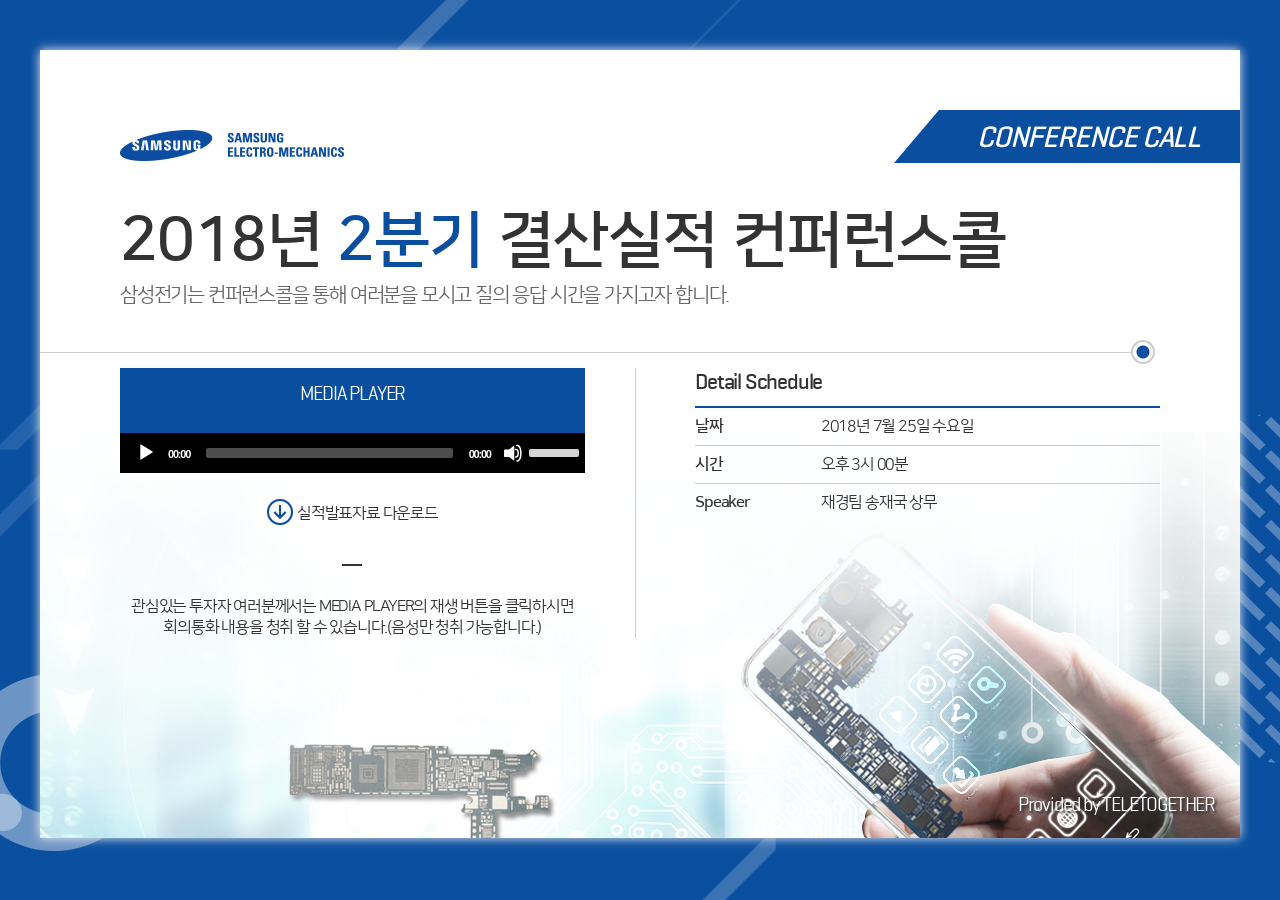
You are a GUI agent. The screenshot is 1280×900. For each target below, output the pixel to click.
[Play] (146, 453)
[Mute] (513, 453)
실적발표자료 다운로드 (367, 513)
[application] (352, 453)
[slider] (329, 453)
